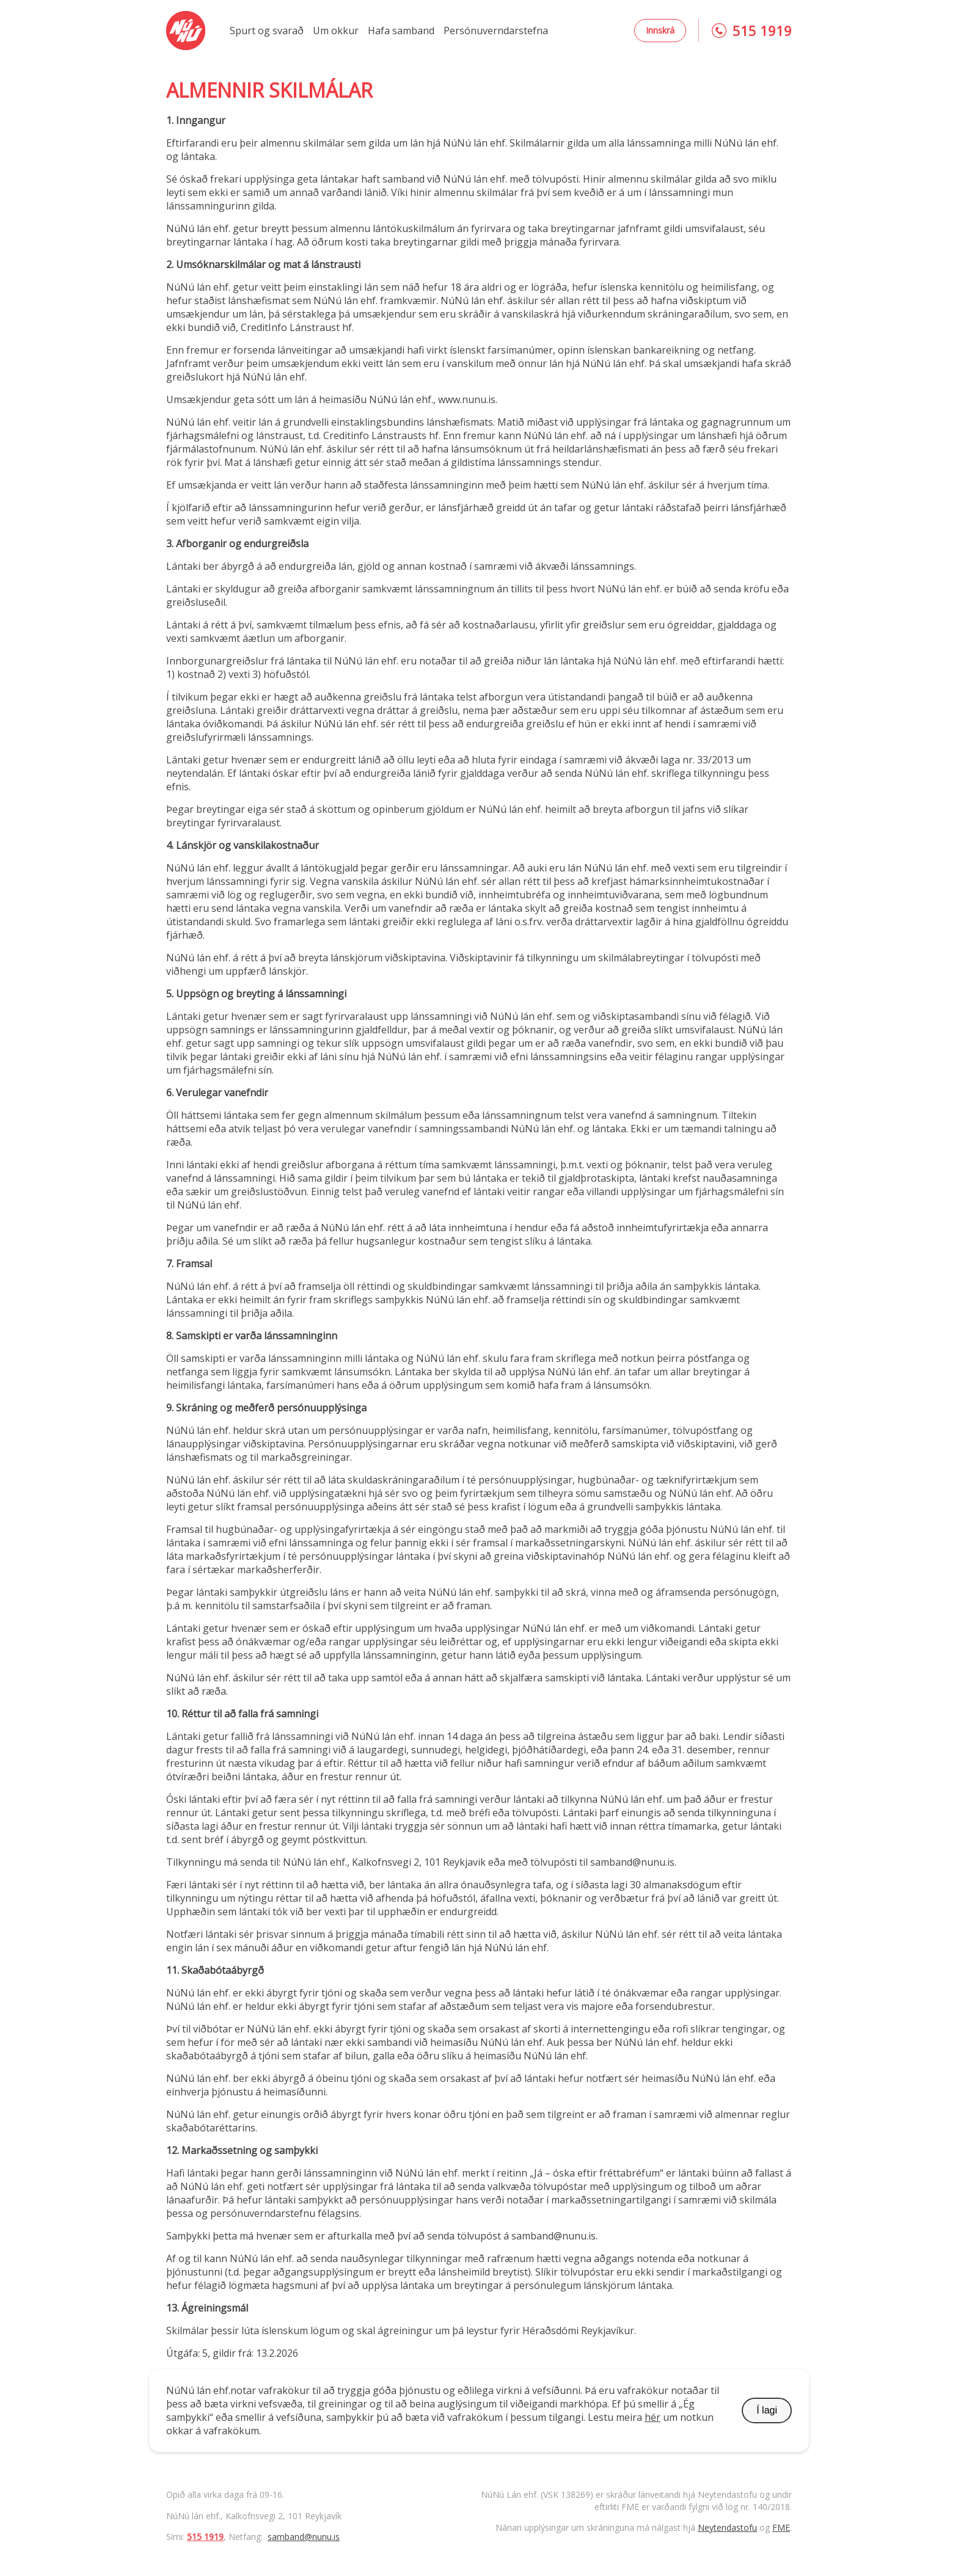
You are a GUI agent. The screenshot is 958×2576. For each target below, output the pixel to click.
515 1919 (205, 2536)
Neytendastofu (727, 2527)
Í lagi (766, 2410)
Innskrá (660, 30)
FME (781, 2527)
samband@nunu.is (304, 2536)
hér (652, 2417)
